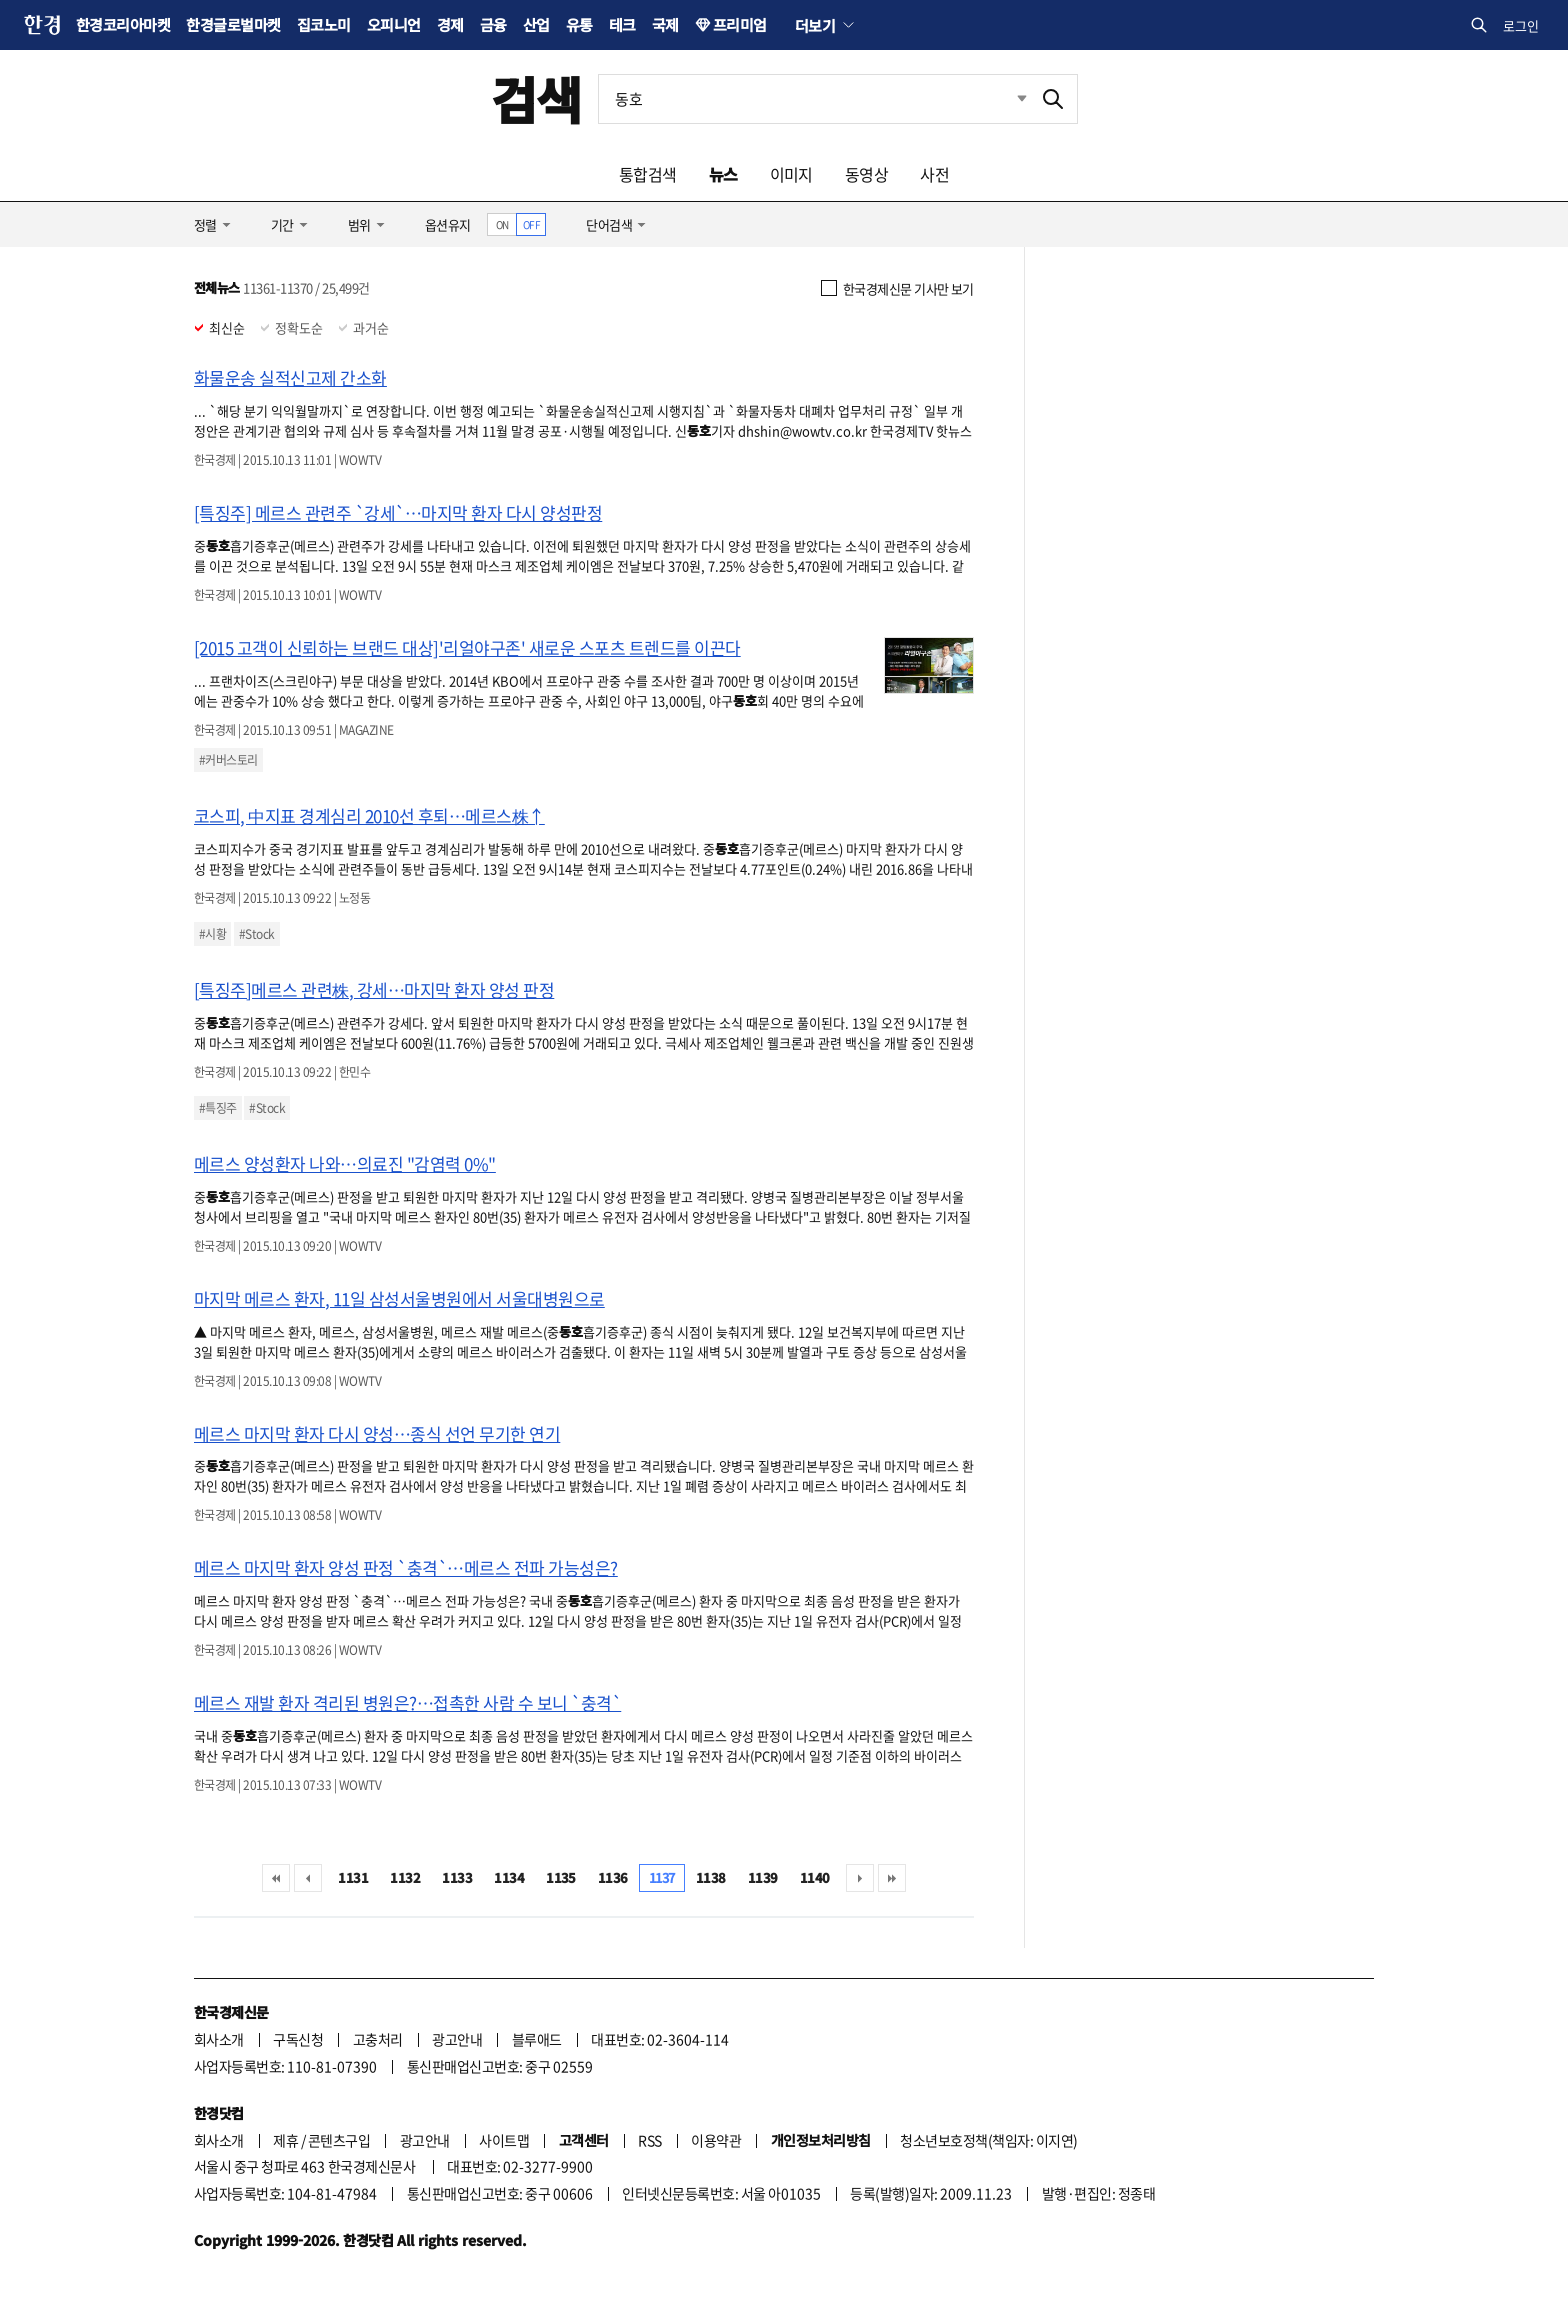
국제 (665, 24)
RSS (649, 2140)
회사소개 (219, 2039)
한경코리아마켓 (123, 24)
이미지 (791, 174)
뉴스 (723, 174)
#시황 (212, 934)
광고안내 (457, 2039)
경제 (450, 24)
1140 (815, 1877)
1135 (561, 1877)
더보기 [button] (815, 25)
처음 (276, 1878)
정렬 (205, 224)
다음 (860, 1878)
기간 (282, 224)
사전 (934, 174)
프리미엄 (740, 24)
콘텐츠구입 (339, 2140)
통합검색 (648, 174)
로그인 (1521, 25)
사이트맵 (504, 2140)
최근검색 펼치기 (1007, 99)
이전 (308, 1878)
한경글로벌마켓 (233, 24)
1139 (763, 1877)
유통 (579, 24)
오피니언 (394, 24)
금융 (493, 24)
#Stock (257, 934)
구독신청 (298, 2039)
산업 (536, 24)
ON (502, 224)
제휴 (285, 2140)
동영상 (866, 174)
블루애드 (537, 2039)
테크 (622, 24)
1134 (509, 1877)
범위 (359, 224)
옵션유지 (448, 224)
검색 (536, 98)
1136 (613, 1877)
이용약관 (716, 2140)
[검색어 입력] (814, 99)
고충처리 (378, 2039)
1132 (405, 1877)
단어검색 (609, 224)
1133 (457, 1877)
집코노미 (324, 24)
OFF (531, 224)
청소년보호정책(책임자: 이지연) (988, 2140)
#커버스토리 (228, 760)
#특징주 (218, 1108)
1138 (711, 1877)
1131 (353, 1877)
